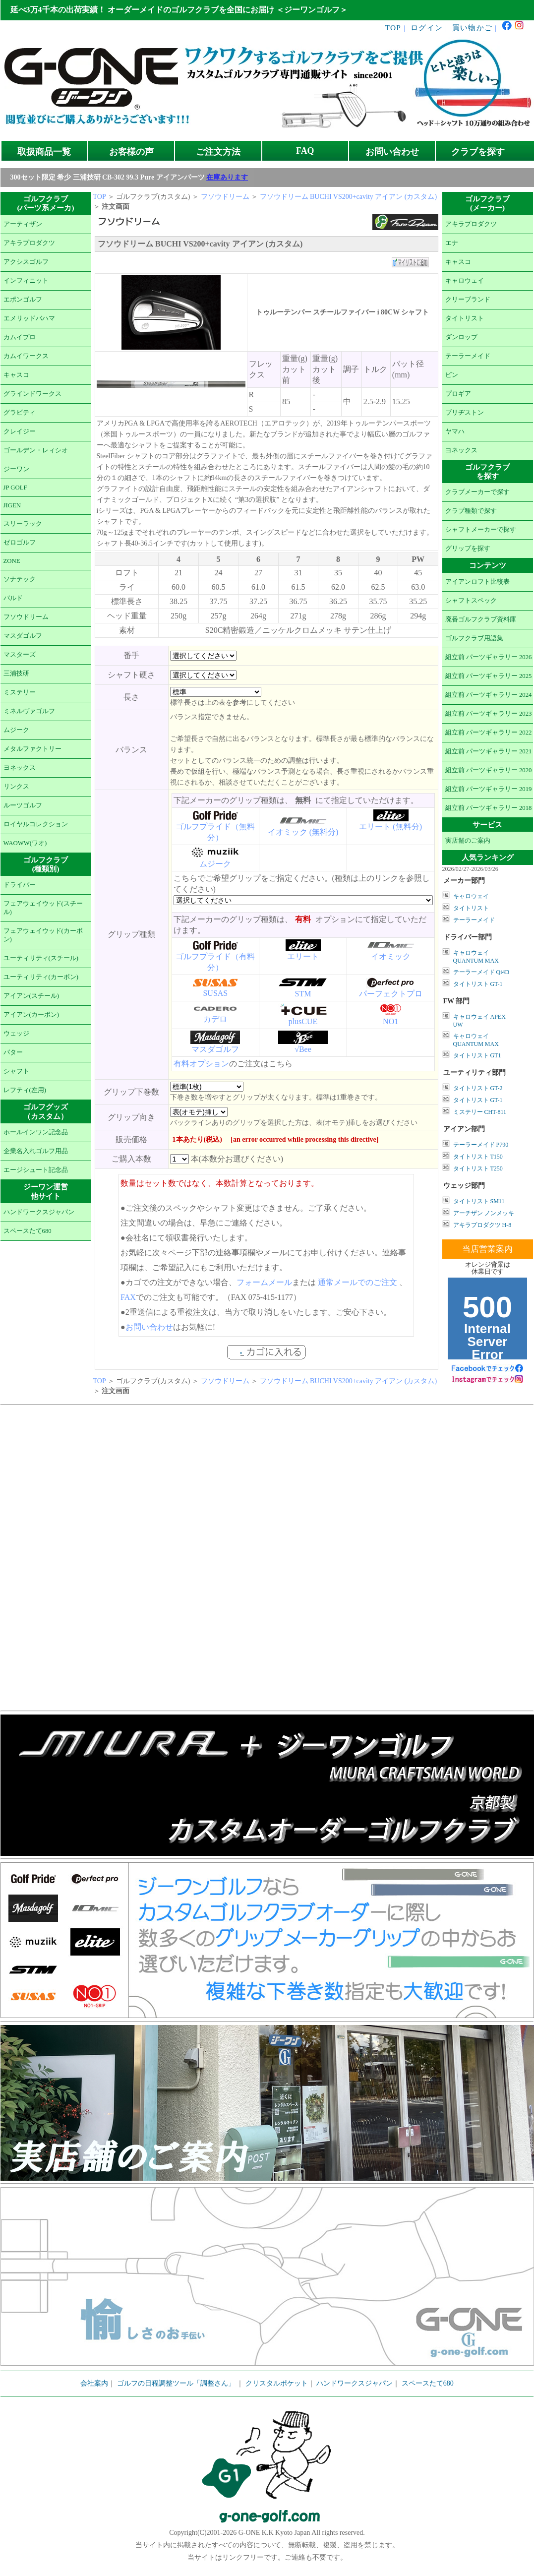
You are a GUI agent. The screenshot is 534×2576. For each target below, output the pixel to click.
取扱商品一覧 (44, 152)
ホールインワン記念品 (35, 1132)
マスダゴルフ (22, 635)
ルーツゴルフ (22, 805)
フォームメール (264, 1282)
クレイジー (19, 431)
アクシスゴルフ (26, 261)
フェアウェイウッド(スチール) (43, 908)
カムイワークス (26, 356)
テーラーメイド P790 (481, 1144)
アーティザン (22, 224)
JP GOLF (15, 487)
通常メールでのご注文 (357, 1282)
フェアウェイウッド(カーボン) (43, 935)
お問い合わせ (392, 152)
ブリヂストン (464, 412)
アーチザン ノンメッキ (483, 1213)
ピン (451, 374)
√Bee (303, 1049)
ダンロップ (461, 337)
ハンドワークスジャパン (38, 1212)
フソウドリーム (26, 616)
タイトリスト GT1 (477, 1055)
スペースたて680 (27, 1230)
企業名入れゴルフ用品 (35, 1151)
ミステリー (19, 692)
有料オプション (201, 1063)
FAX (128, 1297)
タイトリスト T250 (478, 1168)
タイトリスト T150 (478, 1156)
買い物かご (472, 27)
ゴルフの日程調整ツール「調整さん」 (176, 2383)
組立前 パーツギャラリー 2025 (488, 676)
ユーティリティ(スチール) (41, 958)
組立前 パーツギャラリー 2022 (488, 732)
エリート (303, 956)
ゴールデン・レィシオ (35, 450)
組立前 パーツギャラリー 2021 (488, 751)
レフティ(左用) (25, 1090)
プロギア (458, 393)
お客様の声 (131, 152)
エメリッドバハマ (29, 318)
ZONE (11, 560)
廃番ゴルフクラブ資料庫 (480, 619)
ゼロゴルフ (19, 542)
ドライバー (19, 884)
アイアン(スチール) (31, 995)
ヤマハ (455, 431)
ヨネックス (19, 767)
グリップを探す (467, 548)
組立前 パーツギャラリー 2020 (488, 770)
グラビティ (19, 412)
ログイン (427, 27)
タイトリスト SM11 (479, 1201)
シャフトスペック (471, 600)
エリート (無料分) (390, 826)
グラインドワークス (32, 393)
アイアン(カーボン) (31, 1014)
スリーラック (22, 523)
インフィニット (26, 280)
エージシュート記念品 (35, 1169)
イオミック (391, 956)
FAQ (305, 151)
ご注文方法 (218, 152)
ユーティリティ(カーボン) (41, 977)
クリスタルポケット (276, 2383)
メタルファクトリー (32, 748)
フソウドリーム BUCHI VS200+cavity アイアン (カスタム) (348, 196)
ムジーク (16, 730)
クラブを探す (478, 152)
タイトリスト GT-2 (478, 1088)
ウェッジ (16, 1033)
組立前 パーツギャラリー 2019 (488, 789)
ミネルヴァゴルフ (29, 711)
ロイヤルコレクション (35, 824)
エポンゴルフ (22, 299)
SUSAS (215, 993)
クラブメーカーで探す (477, 492)
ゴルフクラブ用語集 (474, 638)
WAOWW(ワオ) (25, 843)
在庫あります (227, 177)
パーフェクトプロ (390, 993)
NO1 (390, 1021)
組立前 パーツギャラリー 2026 (488, 657)
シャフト (16, 1071)
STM (303, 993)
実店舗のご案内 (467, 840)
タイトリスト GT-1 (478, 984)
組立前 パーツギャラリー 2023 (488, 713)
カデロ (215, 1019)
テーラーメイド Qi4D (481, 972)
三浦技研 (16, 673)
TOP (393, 27)
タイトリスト (464, 318)
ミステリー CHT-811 (479, 1111)
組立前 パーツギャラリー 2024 (488, 694)
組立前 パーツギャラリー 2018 (488, 807)
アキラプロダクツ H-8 (482, 1225)
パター (13, 1052)
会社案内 (94, 2383)
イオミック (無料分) (303, 832)
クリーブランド (467, 299)
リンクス (16, 786)
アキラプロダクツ (29, 243)
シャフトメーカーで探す (480, 529)
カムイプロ (19, 337)
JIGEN (12, 505)
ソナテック (19, 579)
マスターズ (19, 654)
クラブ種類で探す (471, 510)
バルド (13, 598)
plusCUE (303, 1021)
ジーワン (16, 469)
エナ (451, 243)
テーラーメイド (467, 356)
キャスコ (16, 374)
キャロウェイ (464, 280)
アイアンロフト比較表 (477, 581)
